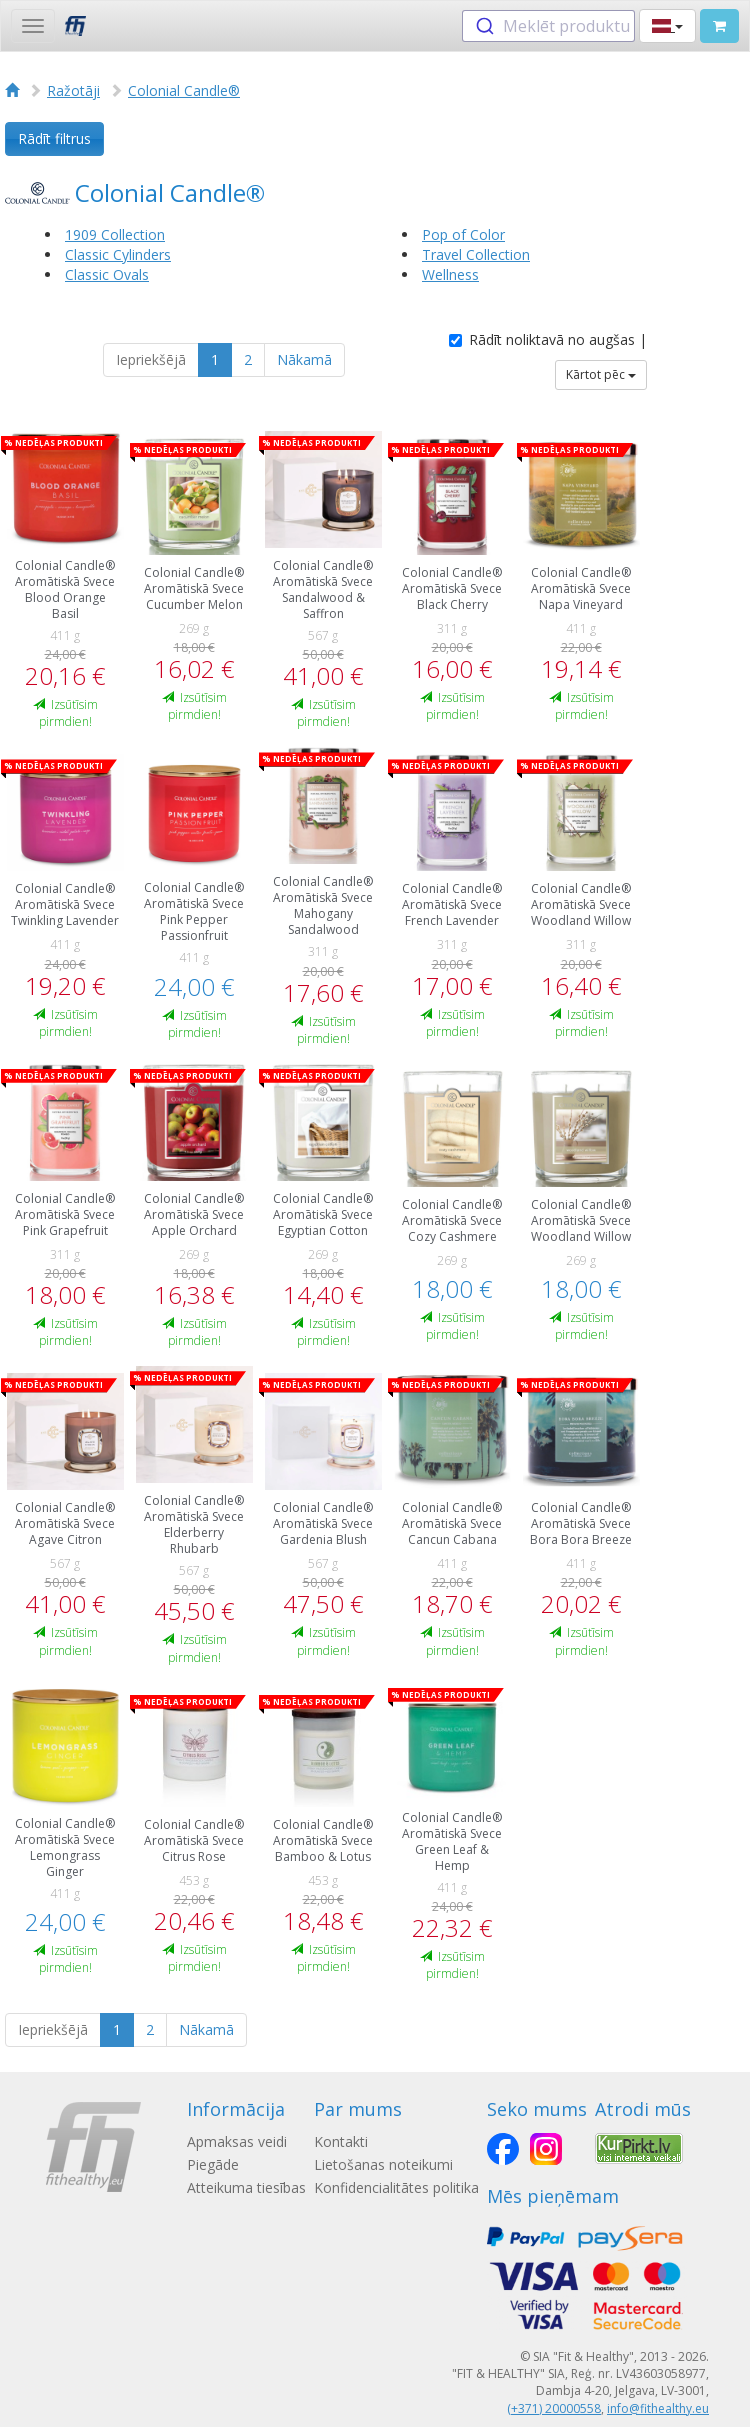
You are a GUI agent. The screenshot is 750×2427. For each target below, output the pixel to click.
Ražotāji (73, 90)
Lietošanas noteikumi (383, 2164)
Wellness (450, 274)
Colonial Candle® (184, 90)
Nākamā (304, 359)
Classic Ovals (107, 274)
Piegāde (213, 2164)
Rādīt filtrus (54, 138)
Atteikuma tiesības (246, 2187)
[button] (667, 26)
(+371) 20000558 (554, 2408)
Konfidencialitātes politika (396, 2187)
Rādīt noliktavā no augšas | (548, 339)
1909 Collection (115, 234)
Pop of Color (463, 234)
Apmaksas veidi (237, 2141)
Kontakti (341, 2141)
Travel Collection (476, 254)
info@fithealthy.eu (658, 2408)
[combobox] (548, 26)
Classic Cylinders (118, 254)
